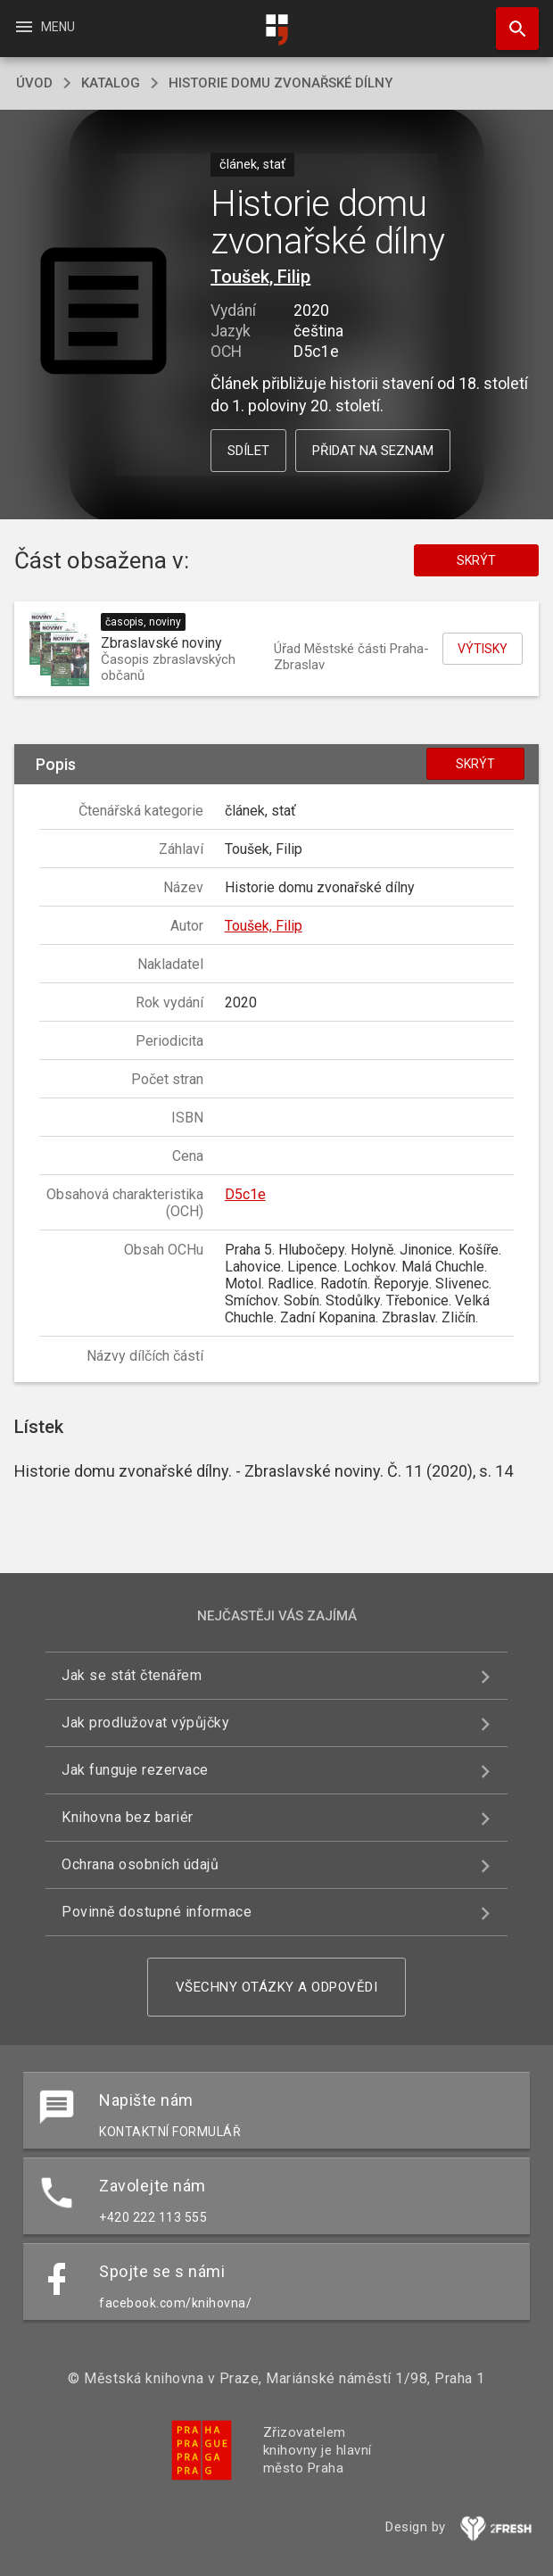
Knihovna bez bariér (128, 1817)
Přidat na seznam (372, 451)
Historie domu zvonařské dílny (280, 83)
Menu (44, 26)
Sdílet (248, 451)
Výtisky (483, 649)
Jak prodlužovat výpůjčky (145, 1722)
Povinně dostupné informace (157, 1911)
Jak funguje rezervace (135, 1769)
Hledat (509, 19)
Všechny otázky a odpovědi (277, 1987)
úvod (34, 83)
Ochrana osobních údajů (140, 1864)
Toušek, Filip (260, 276)
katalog (110, 83)
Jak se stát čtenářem (132, 1675)
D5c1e (245, 1194)
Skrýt (476, 560)
